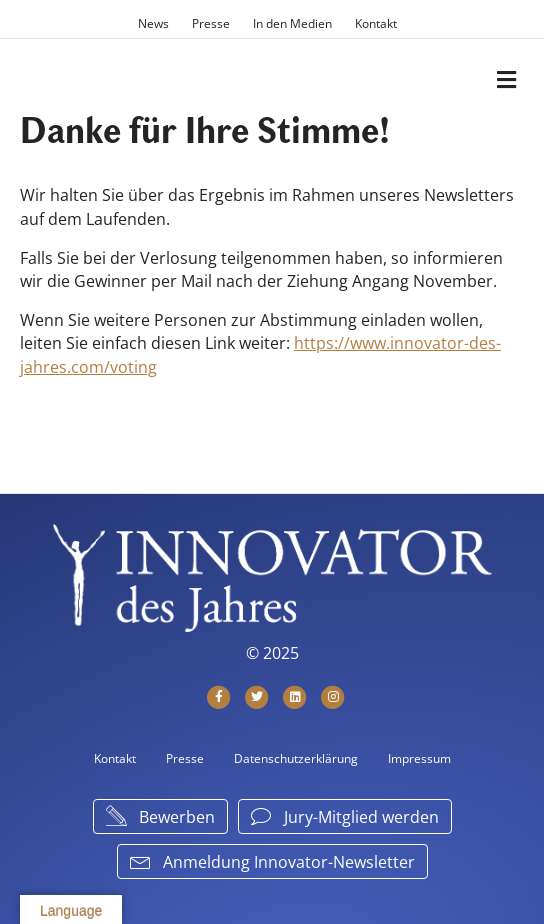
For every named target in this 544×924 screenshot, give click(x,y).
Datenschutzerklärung (296, 758)
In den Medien (292, 23)
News (153, 23)
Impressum (419, 758)
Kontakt (376, 23)
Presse (211, 23)
